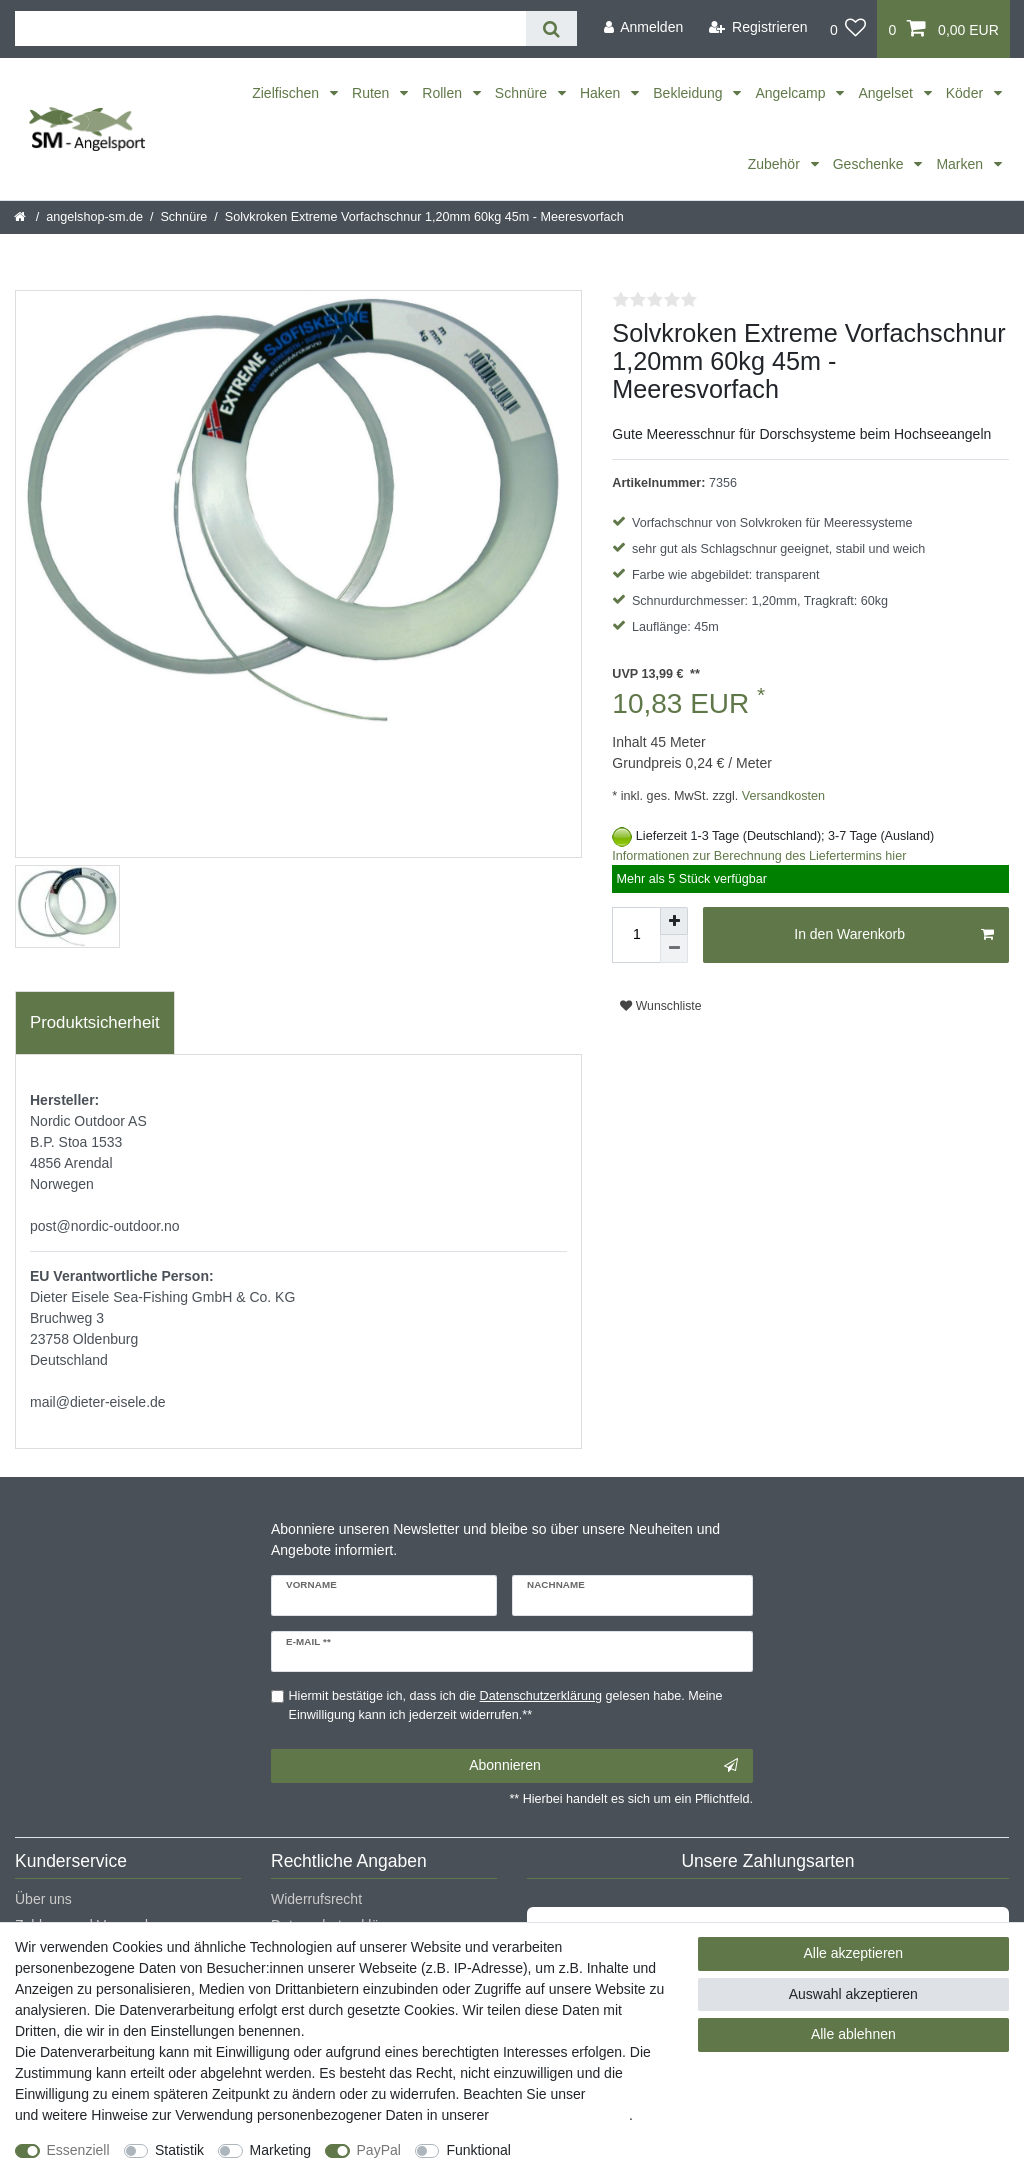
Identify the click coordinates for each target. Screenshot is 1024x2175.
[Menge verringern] (674, 949)
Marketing (280, 2150)
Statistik (179, 2150)
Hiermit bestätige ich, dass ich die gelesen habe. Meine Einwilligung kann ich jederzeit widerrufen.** (506, 1705)
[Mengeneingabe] (636, 935)
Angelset (887, 93)
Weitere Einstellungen (597, 2150)
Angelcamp (792, 93)
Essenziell (78, 2150)
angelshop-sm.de (94, 217)
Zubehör (776, 164)
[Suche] (551, 28)
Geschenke (870, 164)
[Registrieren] (758, 27)
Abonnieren (603, 1766)
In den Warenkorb (894, 935)
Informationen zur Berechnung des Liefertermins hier (759, 856)
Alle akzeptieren (854, 1953)
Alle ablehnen (853, 2034)
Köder (966, 93)
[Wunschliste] (848, 29)
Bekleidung (689, 93)
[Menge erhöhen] (674, 921)
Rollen (444, 93)
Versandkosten (781, 796)
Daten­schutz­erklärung (561, 2115)
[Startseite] (21, 217)
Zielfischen (287, 93)
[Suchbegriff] (270, 28)
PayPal (379, 2150)
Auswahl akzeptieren (853, 1994)
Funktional (478, 2150)
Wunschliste (660, 1006)
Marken (961, 164)
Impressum (623, 2094)
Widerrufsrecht (316, 1899)
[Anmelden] (643, 27)
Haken (602, 93)
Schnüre (523, 93)
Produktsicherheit (95, 1022)
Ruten (372, 93)
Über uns (43, 1899)
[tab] (95, 1023)
